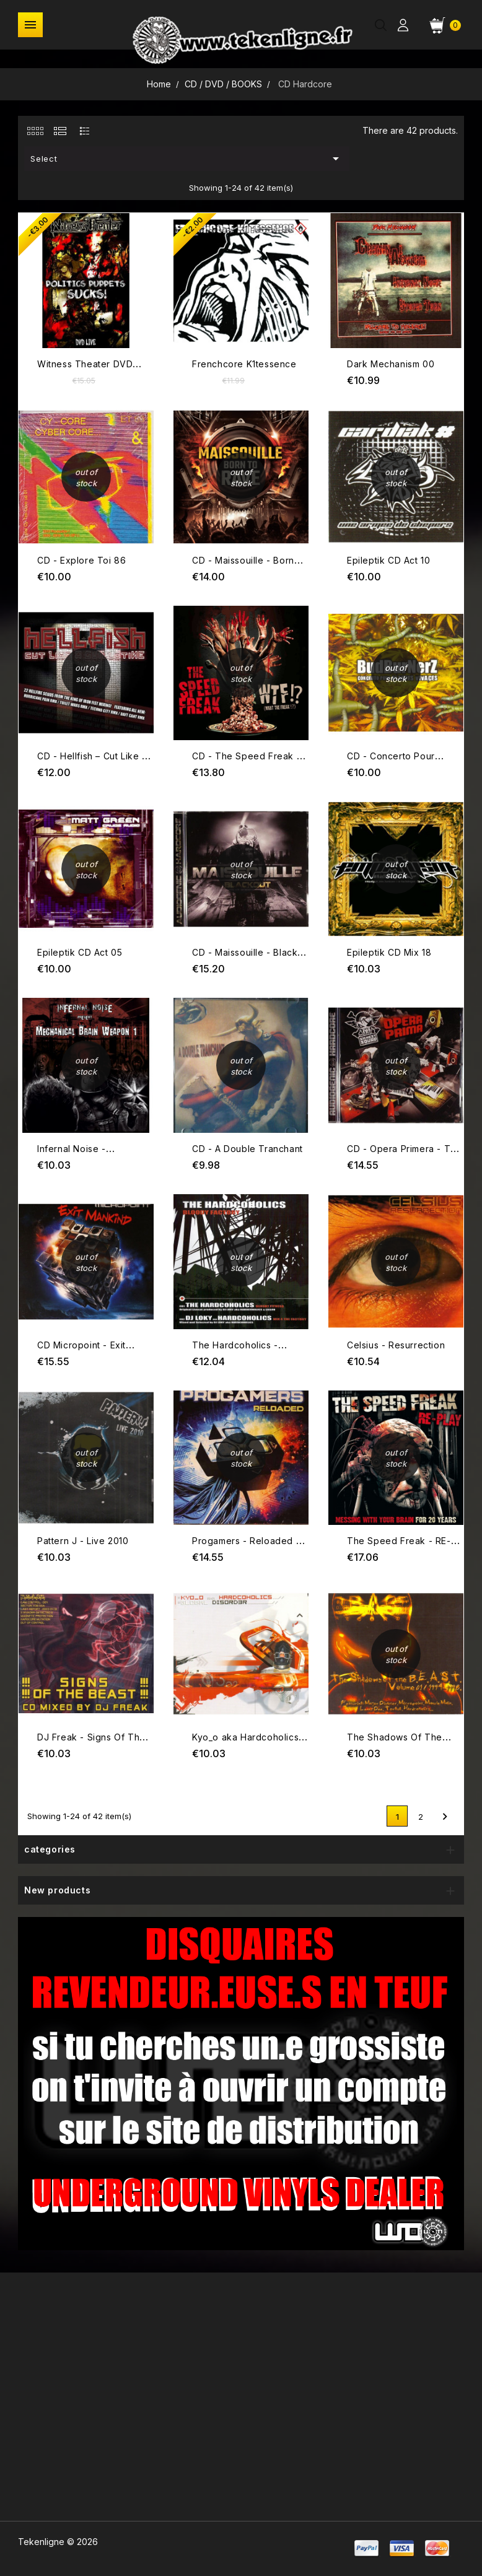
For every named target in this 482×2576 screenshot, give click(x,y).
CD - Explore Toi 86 (81, 560)
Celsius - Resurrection (396, 1345)
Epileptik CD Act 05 (79, 952)
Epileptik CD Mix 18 (389, 952)
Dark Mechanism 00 (390, 364)
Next (445, 1816)
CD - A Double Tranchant (247, 1148)
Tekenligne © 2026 (58, 2541)
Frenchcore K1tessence (244, 364)
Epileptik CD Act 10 (388, 560)
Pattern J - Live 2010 (83, 1540)
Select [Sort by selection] (187, 158)
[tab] (35, 130)
